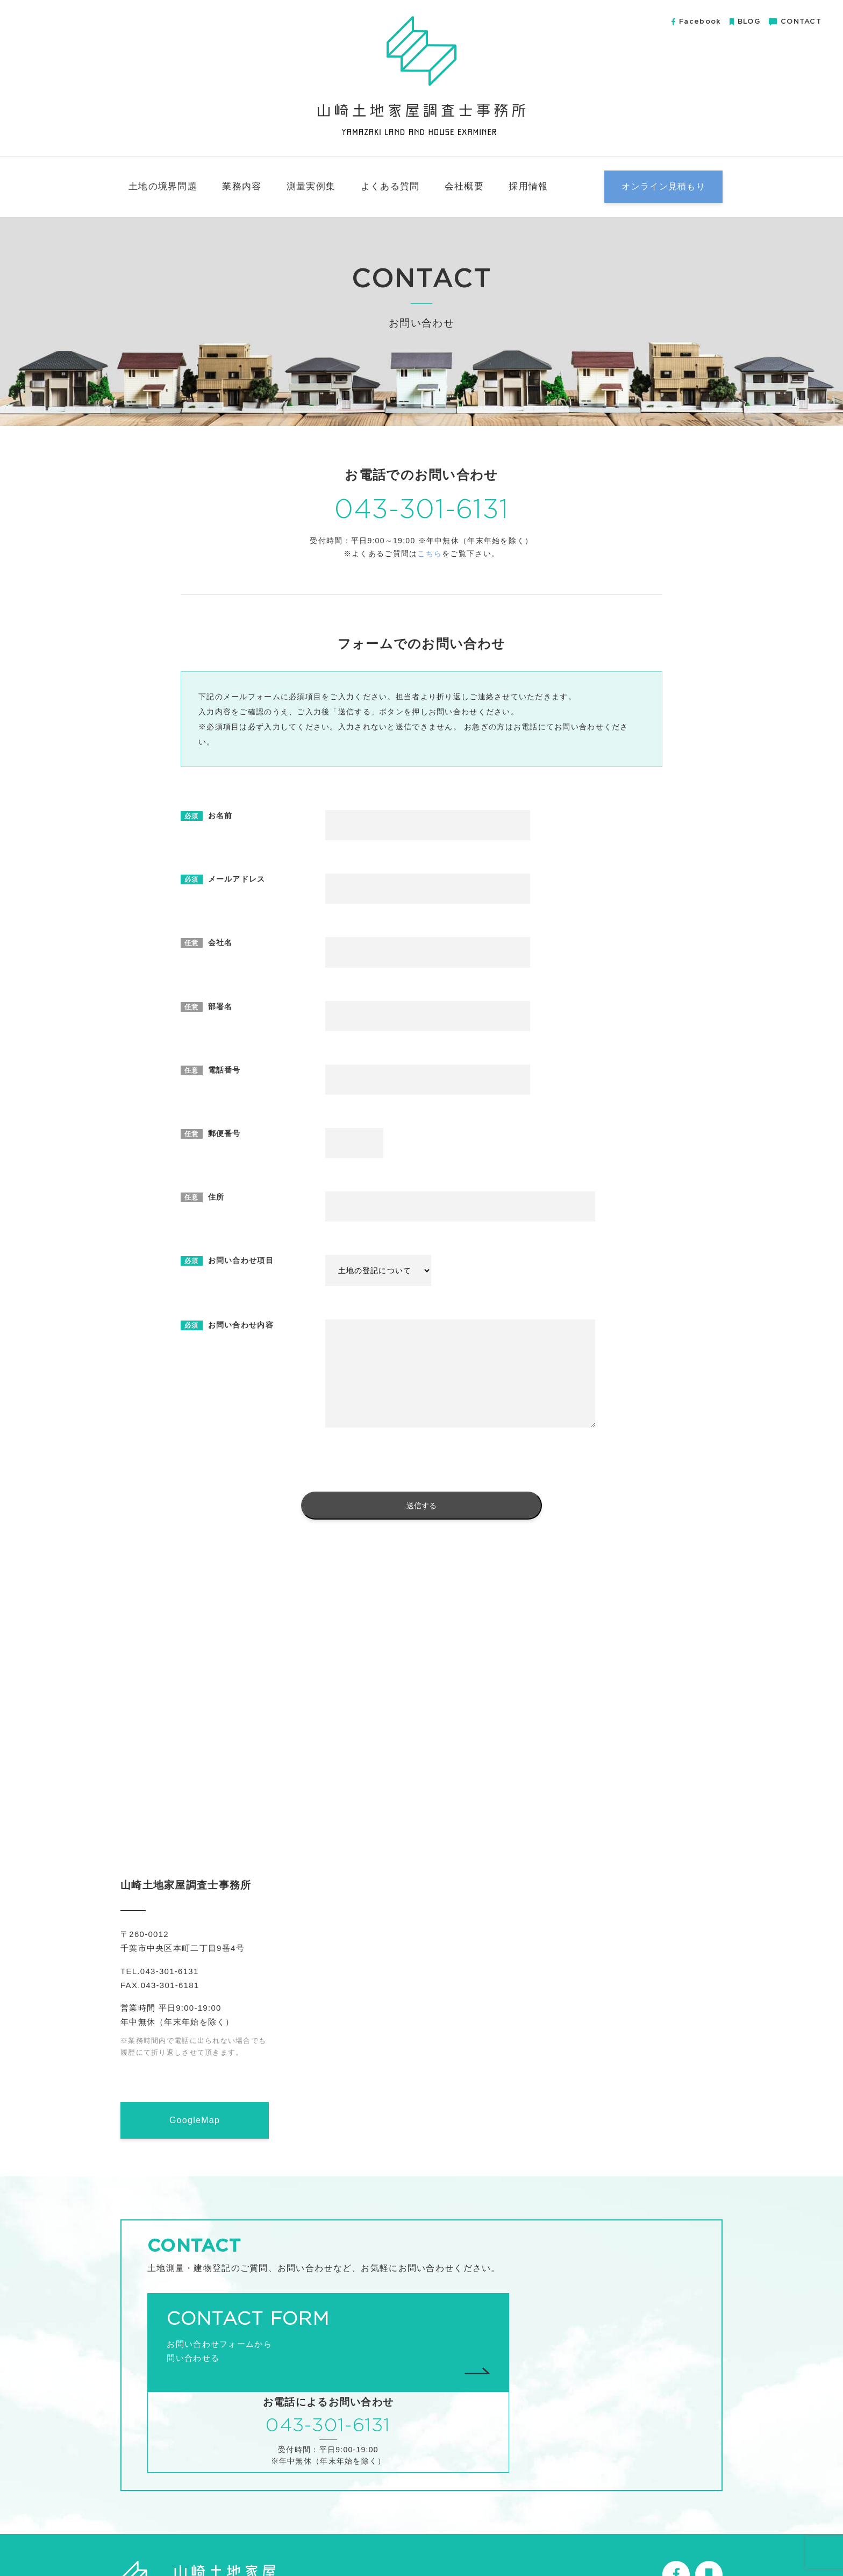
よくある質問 (390, 186)
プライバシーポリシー (681, 2542)
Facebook (696, 21)
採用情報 (528, 186)
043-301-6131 (421, 510)
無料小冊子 (611, 2542)
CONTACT (795, 21)
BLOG (745, 21)
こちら (429, 554)
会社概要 (464, 186)
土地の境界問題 (162, 186)
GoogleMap (194, 2120)
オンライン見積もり (663, 186)
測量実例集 (311, 186)
